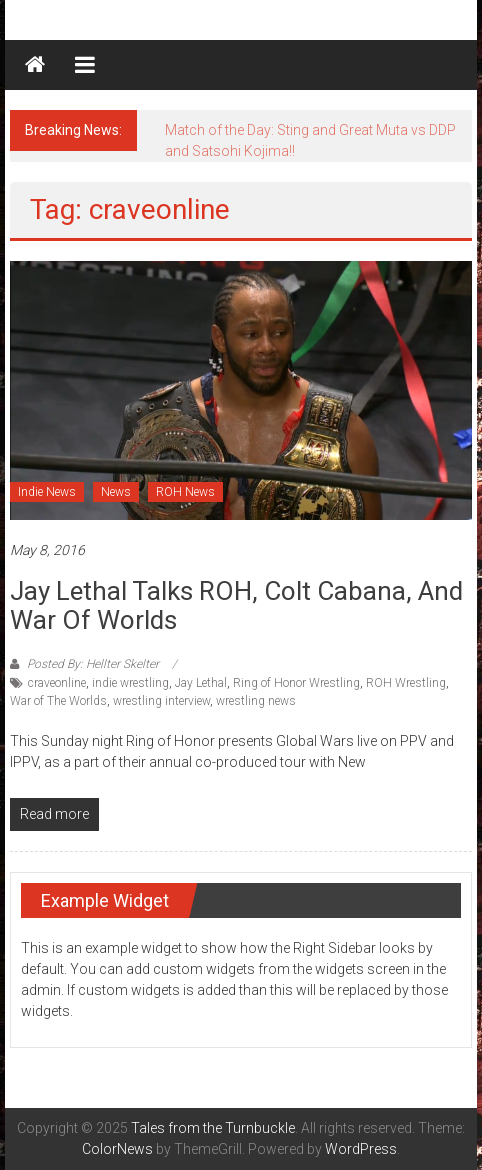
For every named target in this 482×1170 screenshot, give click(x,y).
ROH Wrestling (406, 683)
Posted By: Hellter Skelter (93, 664)
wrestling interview (161, 701)
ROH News (185, 492)
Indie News (47, 492)
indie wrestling (130, 683)
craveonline (57, 683)
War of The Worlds (58, 701)
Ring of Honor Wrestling (296, 683)
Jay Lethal (201, 683)
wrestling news (256, 701)
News (116, 492)
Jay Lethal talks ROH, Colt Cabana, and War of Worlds (236, 605)
